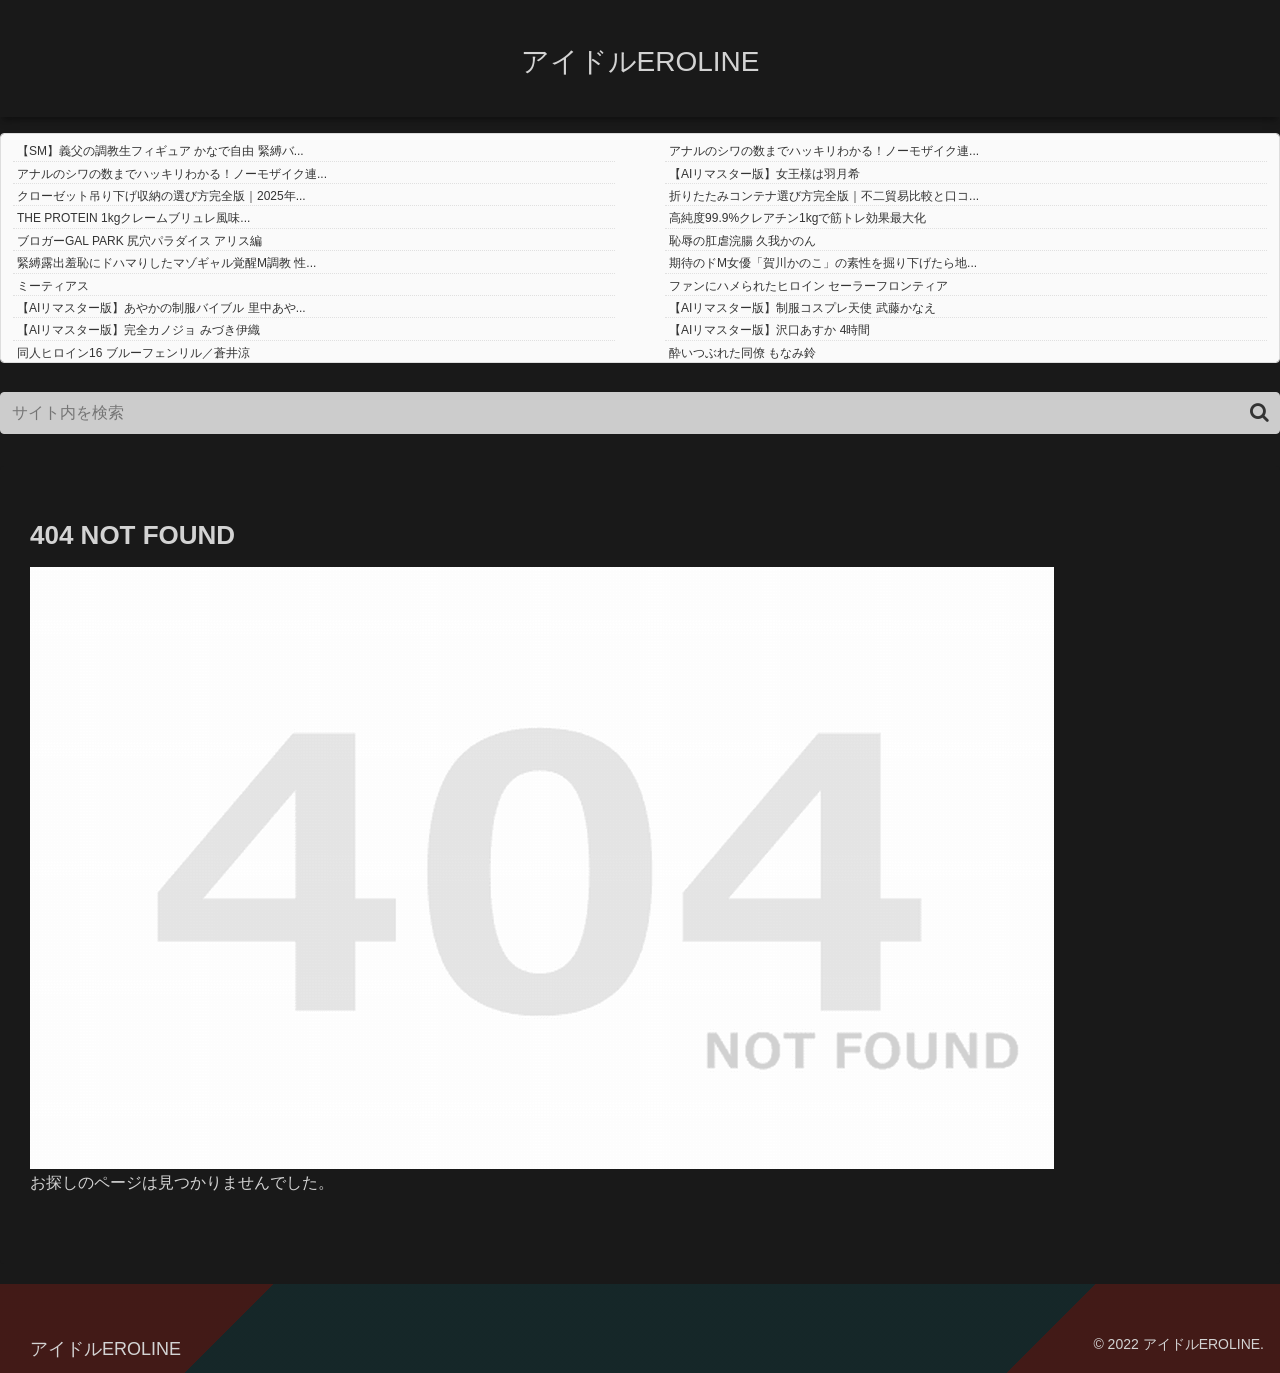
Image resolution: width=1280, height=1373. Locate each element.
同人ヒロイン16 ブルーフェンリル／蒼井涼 (133, 353)
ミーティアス (53, 286)
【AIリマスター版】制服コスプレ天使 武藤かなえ (802, 308)
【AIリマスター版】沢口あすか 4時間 (769, 330)
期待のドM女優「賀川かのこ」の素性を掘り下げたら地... (823, 263)
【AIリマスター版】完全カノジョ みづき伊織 (138, 330)
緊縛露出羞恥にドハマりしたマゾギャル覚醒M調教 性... (166, 263)
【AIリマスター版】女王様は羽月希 (764, 174)
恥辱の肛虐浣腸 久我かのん (742, 241)
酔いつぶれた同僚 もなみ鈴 (742, 353)
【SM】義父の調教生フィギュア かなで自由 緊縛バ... (160, 151)
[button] (1259, 412)
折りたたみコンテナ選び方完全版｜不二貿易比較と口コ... (824, 196)
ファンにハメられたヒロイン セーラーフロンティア (808, 286)
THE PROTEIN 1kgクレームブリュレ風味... (133, 218)
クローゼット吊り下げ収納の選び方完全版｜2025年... (161, 196)
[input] (640, 413)
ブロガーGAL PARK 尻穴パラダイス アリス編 (139, 241)
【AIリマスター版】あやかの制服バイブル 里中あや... (161, 308)
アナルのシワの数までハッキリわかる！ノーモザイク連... (824, 151)
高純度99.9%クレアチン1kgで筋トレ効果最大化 (797, 218)
